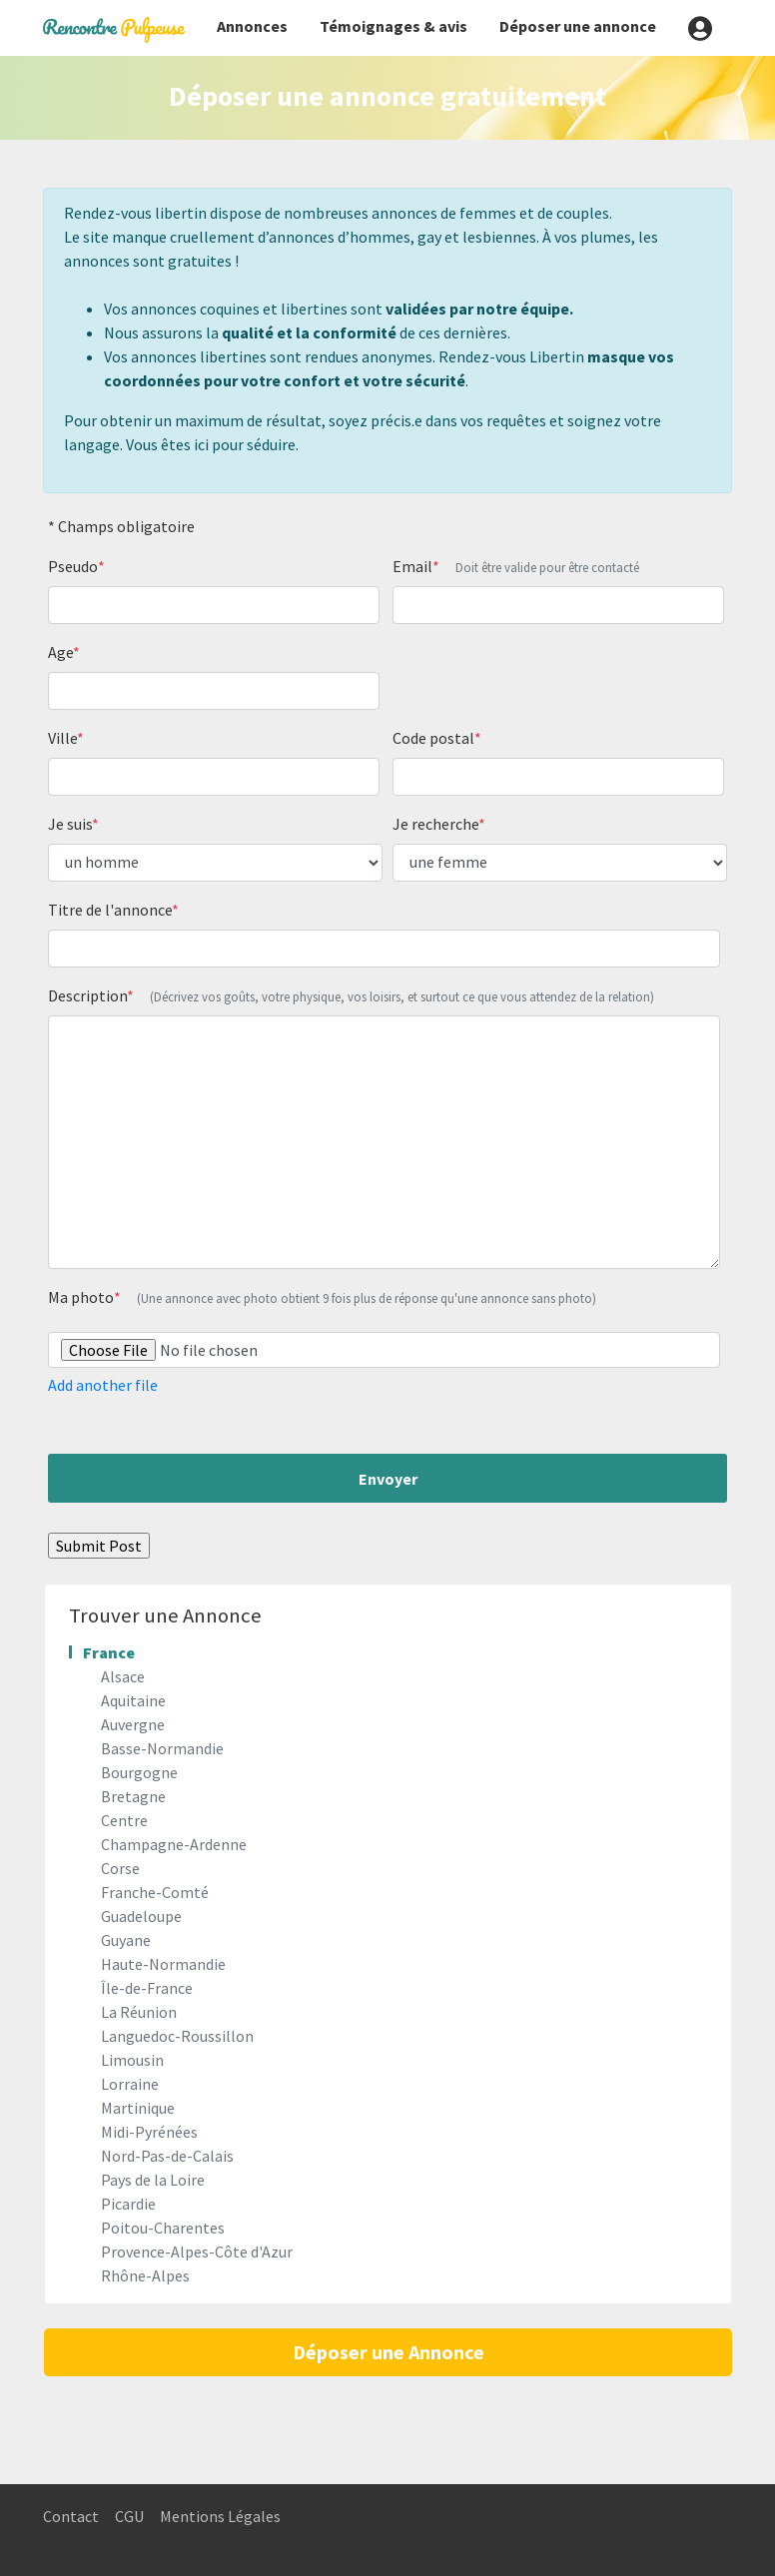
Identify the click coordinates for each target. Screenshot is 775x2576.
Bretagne (133, 1796)
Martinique (138, 2108)
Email (515, 566)
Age (64, 652)
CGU (129, 2516)
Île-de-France (147, 1988)
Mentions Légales (220, 2516)
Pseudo (76, 566)
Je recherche (438, 824)
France (109, 1652)
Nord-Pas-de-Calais (167, 2156)
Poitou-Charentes (163, 2228)
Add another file (103, 1385)
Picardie (128, 2204)
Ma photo (322, 1297)
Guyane (126, 1940)
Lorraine (130, 2084)
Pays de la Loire (153, 2180)
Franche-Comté (155, 1892)
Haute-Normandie (163, 1964)
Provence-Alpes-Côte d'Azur (197, 2251)
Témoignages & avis (393, 26)
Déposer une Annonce (388, 2351)
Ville (66, 738)
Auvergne (133, 1724)
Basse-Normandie (162, 1748)
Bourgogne (139, 1772)
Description (351, 995)
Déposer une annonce (577, 26)
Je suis (73, 824)
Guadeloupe (141, 1916)
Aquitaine (133, 1700)
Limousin (132, 2060)
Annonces (252, 26)
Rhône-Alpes (145, 2275)
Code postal (436, 738)
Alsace (123, 1676)
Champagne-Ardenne (174, 1844)
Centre (124, 1820)
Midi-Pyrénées (149, 2132)
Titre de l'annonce (113, 910)
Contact (71, 2516)
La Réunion (139, 2012)
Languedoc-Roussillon (177, 2036)
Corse (120, 1868)
